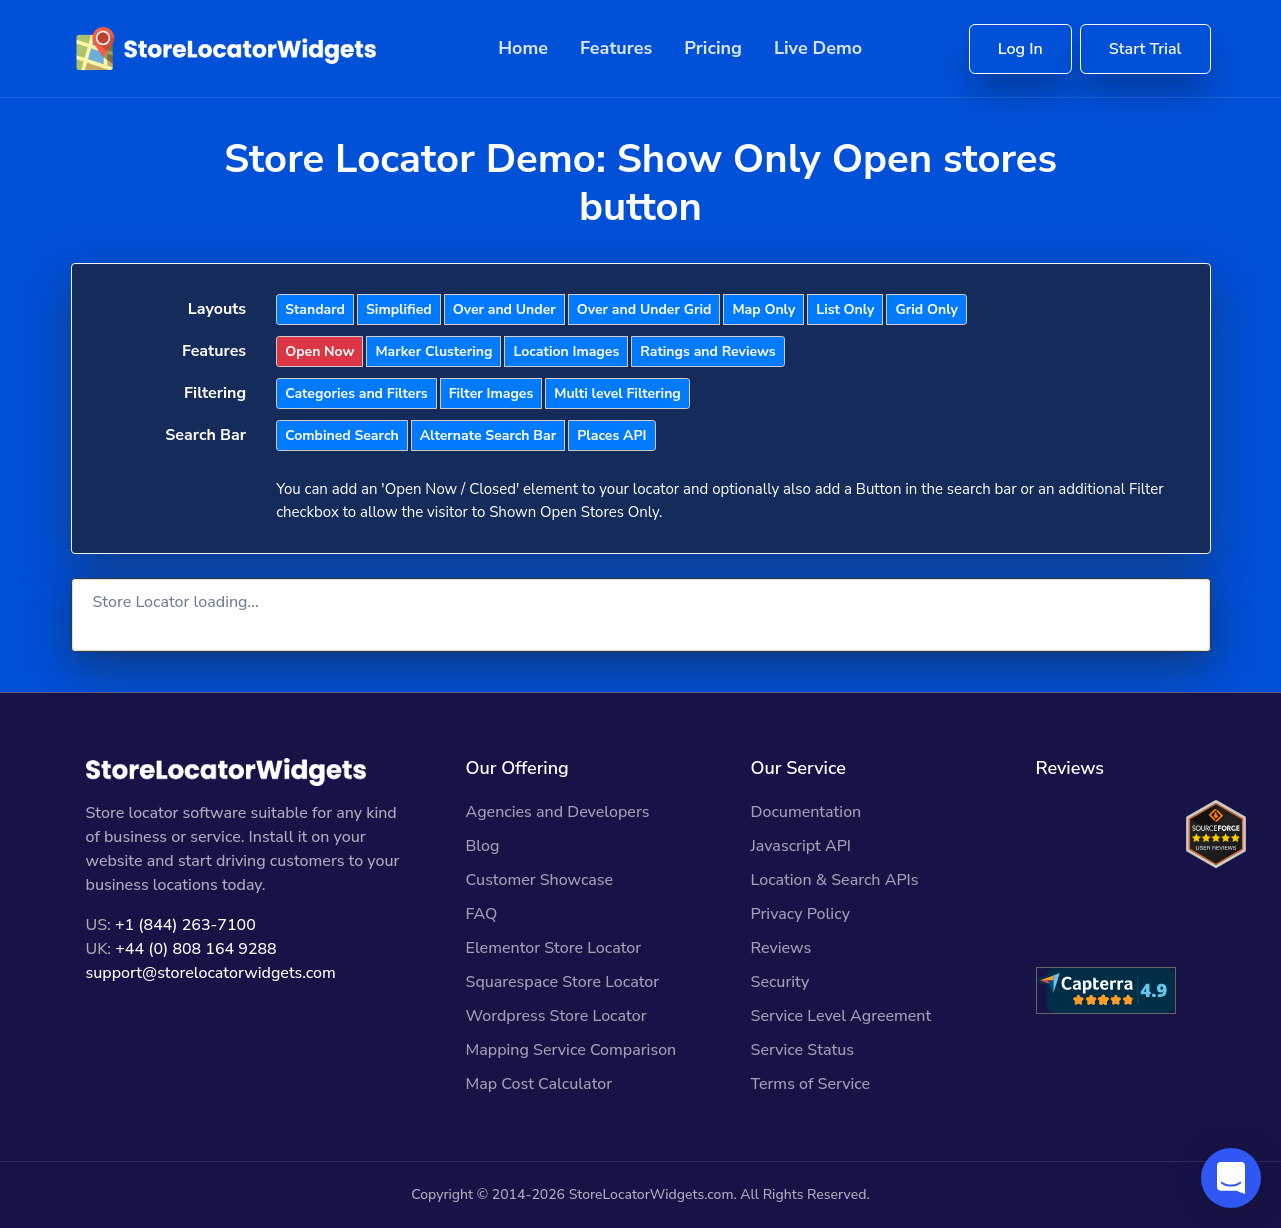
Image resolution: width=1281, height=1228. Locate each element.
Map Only (763, 309)
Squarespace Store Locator (563, 982)
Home (523, 48)
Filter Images (491, 393)
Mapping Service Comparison (571, 1050)
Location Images (566, 351)
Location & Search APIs (835, 880)
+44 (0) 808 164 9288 (195, 949)
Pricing (713, 48)
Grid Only (926, 309)
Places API (611, 435)
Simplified (399, 309)
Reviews (781, 948)
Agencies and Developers (558, 812)
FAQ (482, 914)
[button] (1231, 1178)
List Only (845, 309)
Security (780, 982)
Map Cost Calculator (539, 1084)
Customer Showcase (540, 880)
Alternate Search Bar (488, 435)
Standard (315, 309)
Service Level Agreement (841, 1016)
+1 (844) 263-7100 (185, 925)
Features (616, 48)
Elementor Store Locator (554, 948)
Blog (483, 846)
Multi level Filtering (617, 393)
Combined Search (342, 435)
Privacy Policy (800, 914)
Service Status (802, 1050)
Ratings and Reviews (707, 351)
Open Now (319, 351)
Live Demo (818, 48)
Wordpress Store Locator (556, 1016)
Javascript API (801, 846)
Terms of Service (811, 1084)
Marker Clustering (433, 351)
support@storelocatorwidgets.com (211, 973)
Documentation (806, 812)
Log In (1020, 49)
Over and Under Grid (644, 309)
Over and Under (504, 309)
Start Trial (1145, 49)
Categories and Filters (356, 393)
